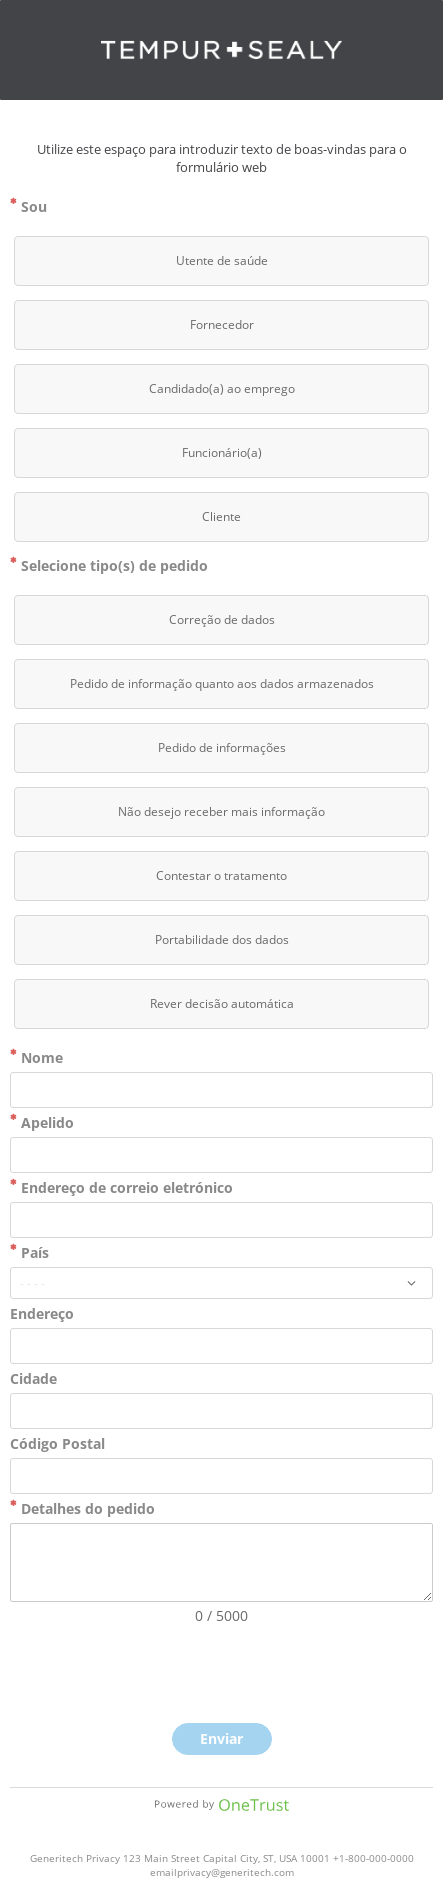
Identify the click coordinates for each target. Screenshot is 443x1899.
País (29, 1252)
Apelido (42, 1122)
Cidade (33, 1378)
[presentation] (222, 1674)
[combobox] (221, 1283)
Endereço (42, 1313)
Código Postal (57, 1443)
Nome (36, 1057)
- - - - (31, 1283)
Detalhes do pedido (82, 1508)
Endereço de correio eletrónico (121, 1187)
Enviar (221, 1738)
